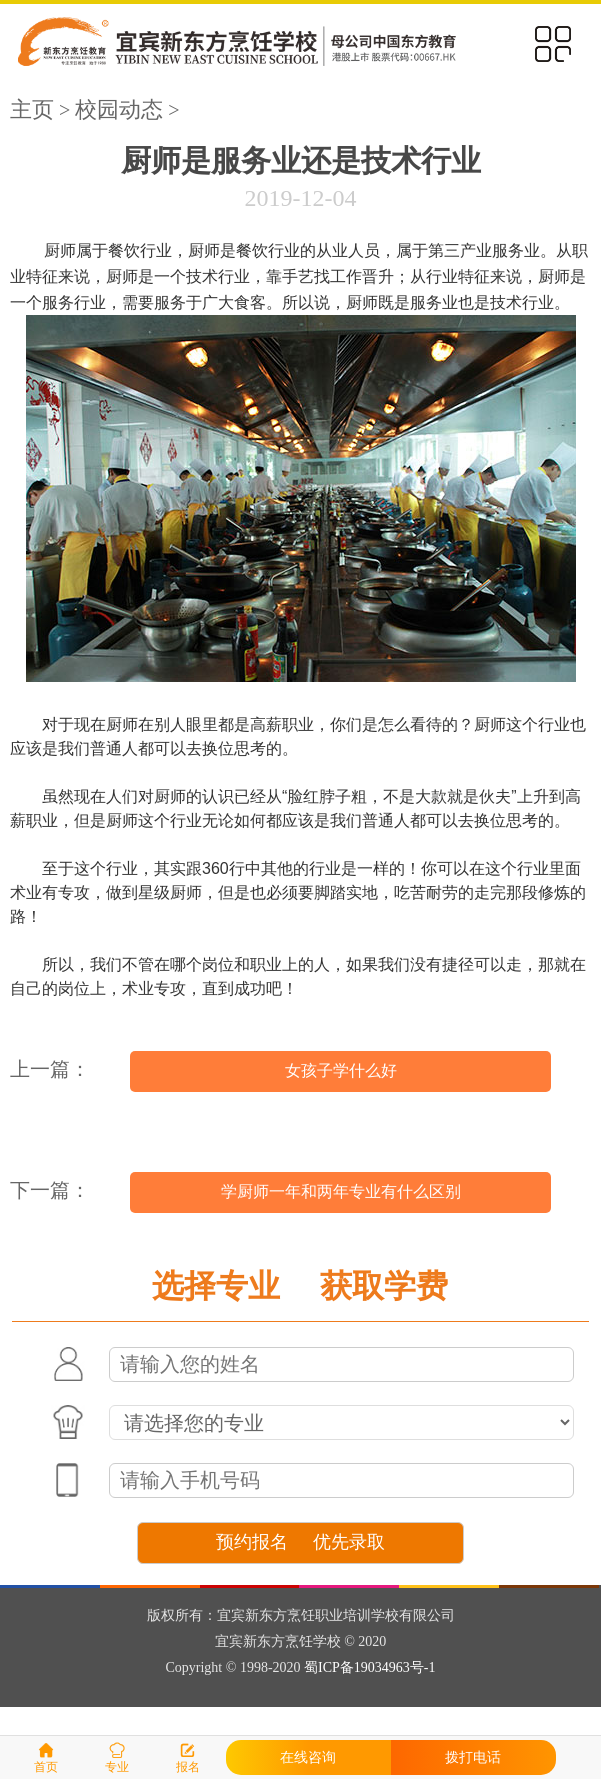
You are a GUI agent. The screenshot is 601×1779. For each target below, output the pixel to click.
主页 (32, 109)
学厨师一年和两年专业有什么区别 (341, 1191)
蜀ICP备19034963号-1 (369, 1667)
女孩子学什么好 (341, 1070)
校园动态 (119, 109)
